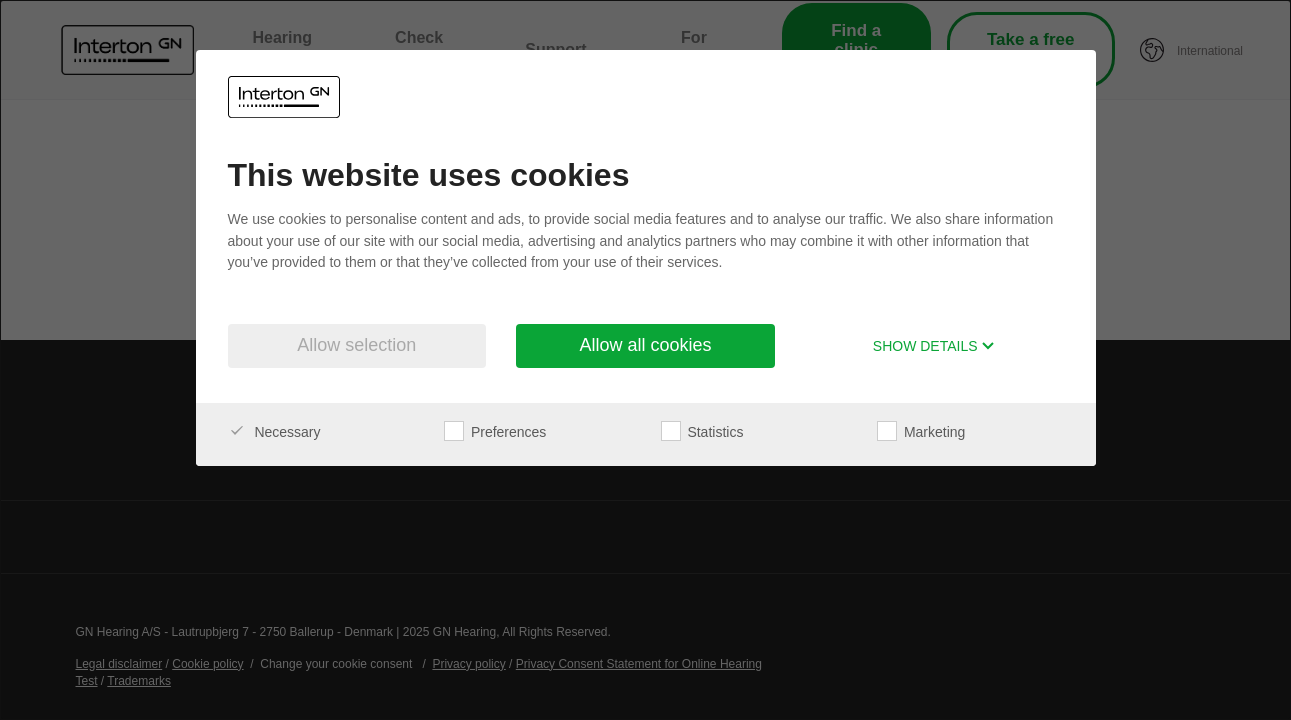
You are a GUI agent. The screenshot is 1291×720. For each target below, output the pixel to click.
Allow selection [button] (356, 345)
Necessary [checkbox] (274, 432)
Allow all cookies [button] (645, 345)
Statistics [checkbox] (702, 432)
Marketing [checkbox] (921, 432)
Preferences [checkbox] (495, 432)
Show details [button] (934, 346)
